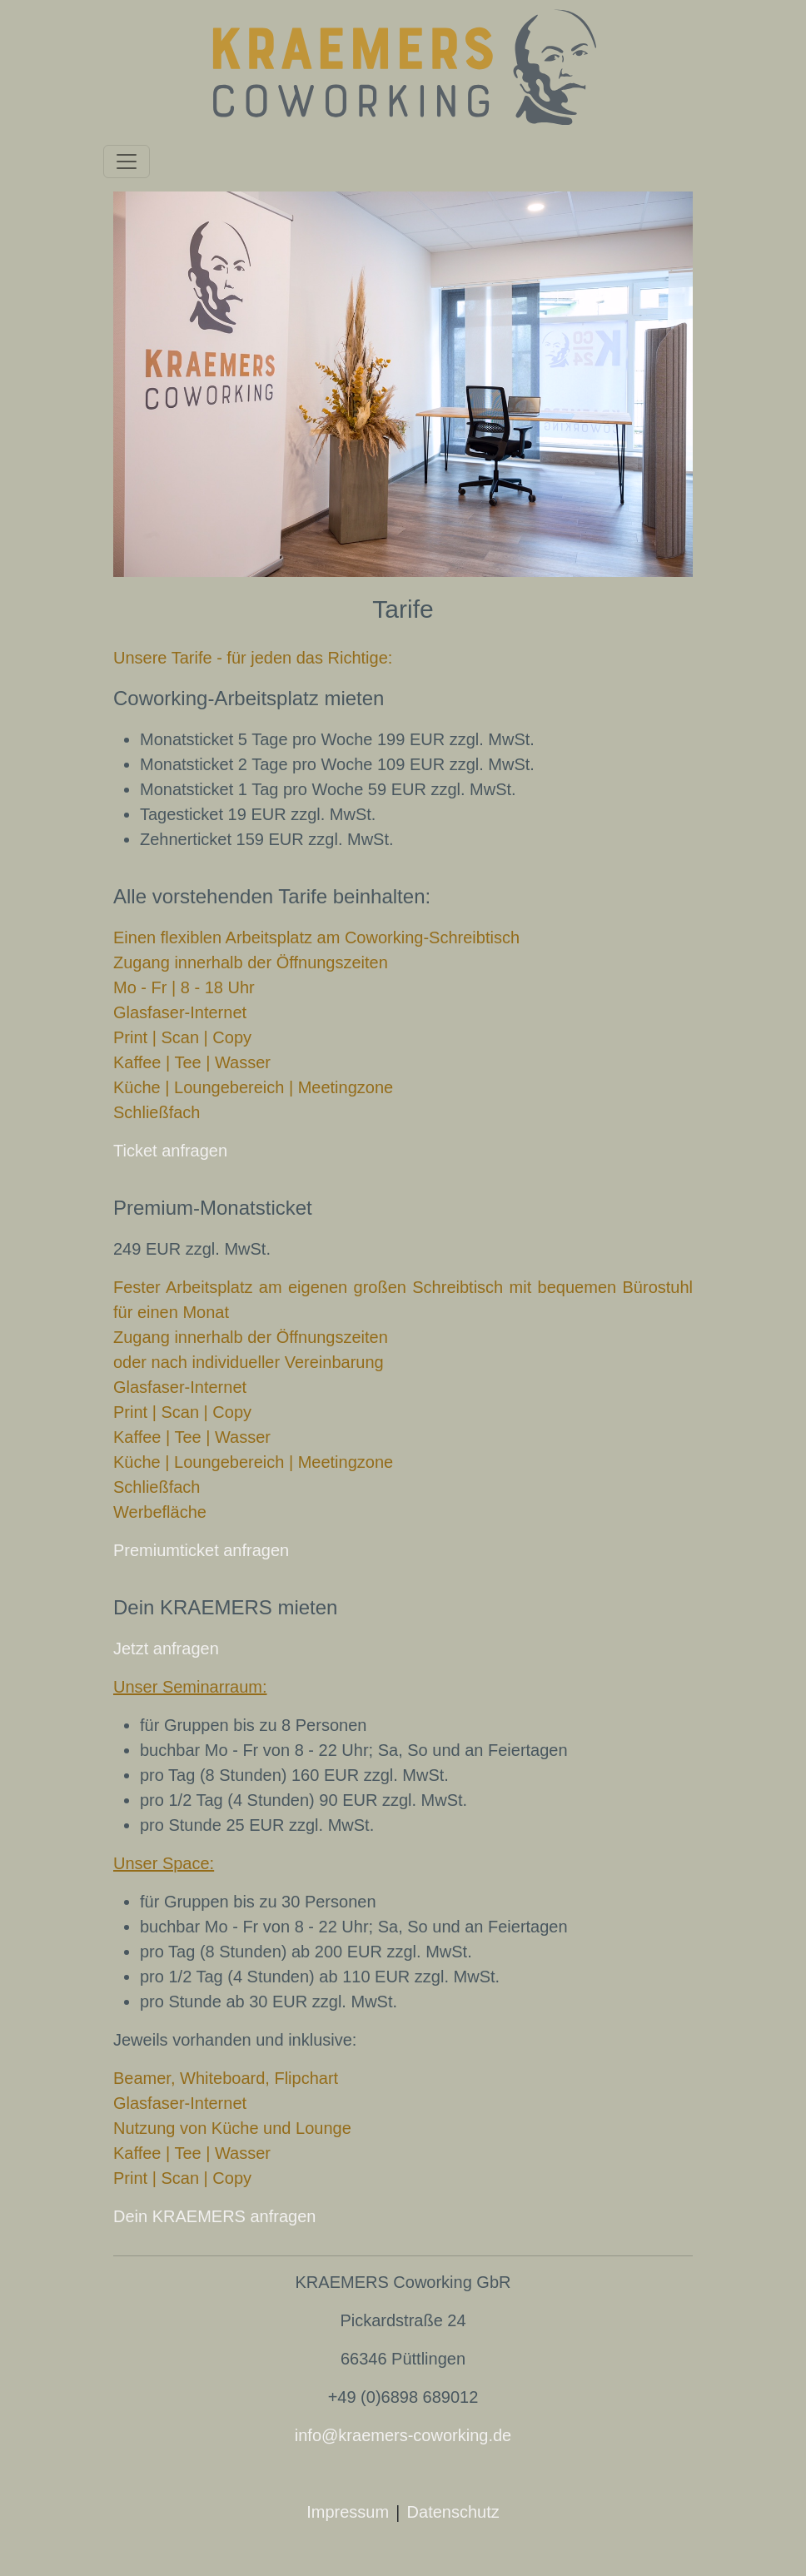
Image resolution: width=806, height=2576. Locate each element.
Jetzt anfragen (166, 1648)
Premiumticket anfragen (201, 1550)
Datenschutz (453, 2512)
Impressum (347, 2512)
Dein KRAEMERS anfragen (214, 2216)
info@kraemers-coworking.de (403, 2435)
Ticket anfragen (170, 1150)
